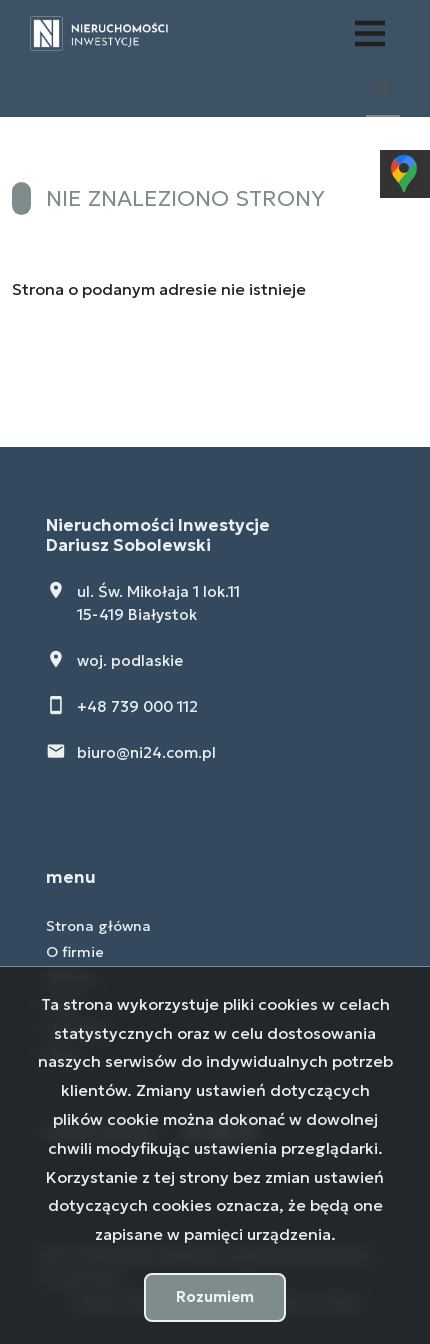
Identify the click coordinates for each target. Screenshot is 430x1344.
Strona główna (98, 926)
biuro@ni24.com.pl (146, 752)
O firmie (75, 952)
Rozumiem (215, 1296)
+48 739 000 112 (137, 706)
